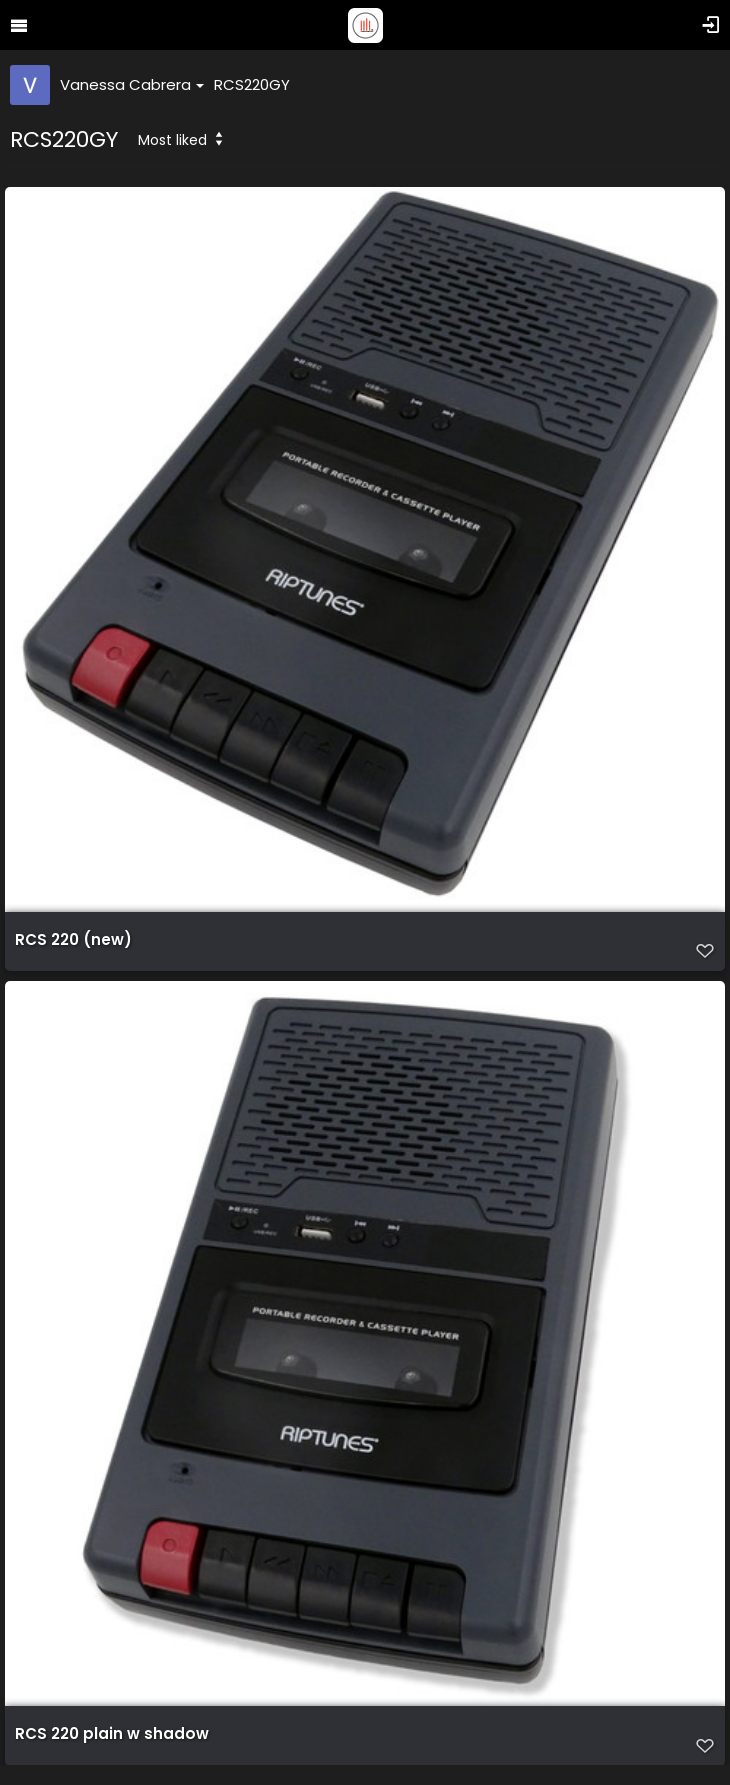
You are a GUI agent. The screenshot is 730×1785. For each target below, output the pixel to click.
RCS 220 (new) (73, 940)
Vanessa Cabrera (132, 84)
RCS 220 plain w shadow (112, 1734)
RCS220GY (252, 84)
